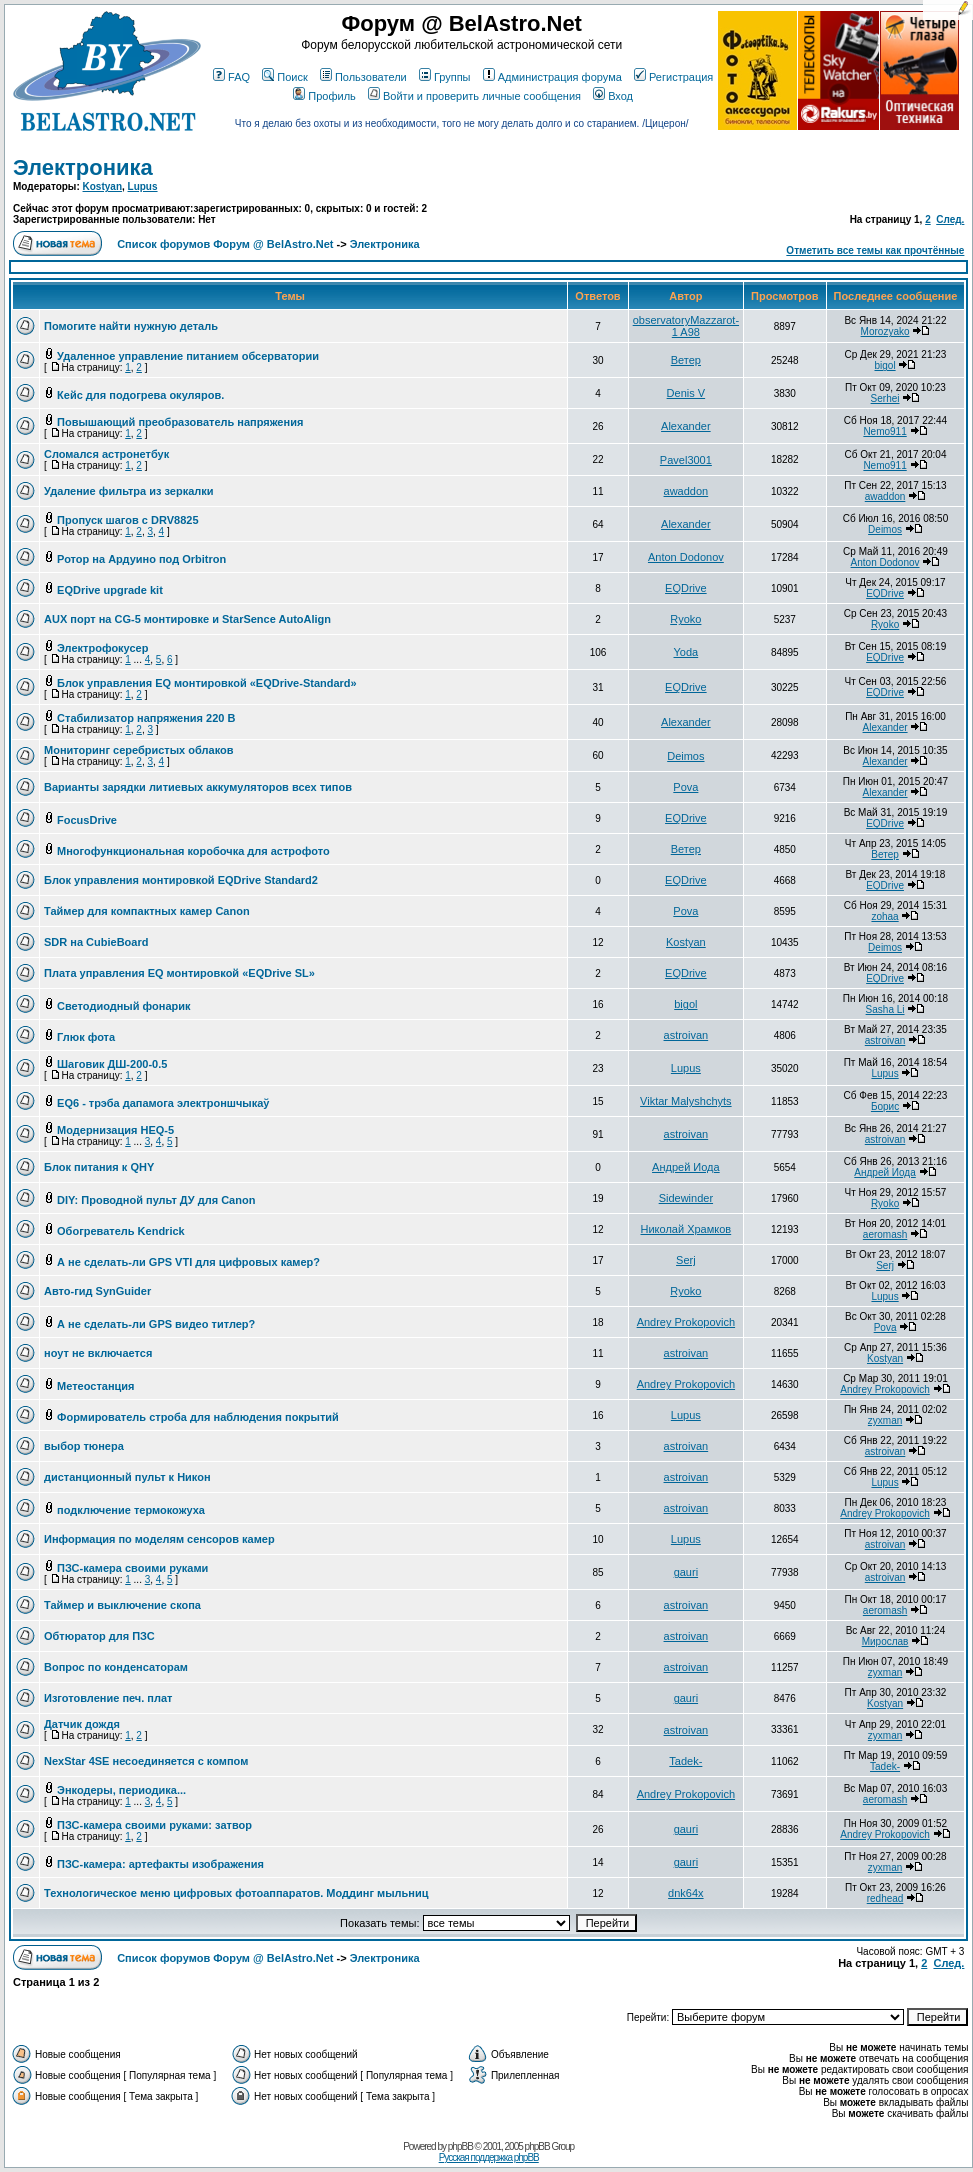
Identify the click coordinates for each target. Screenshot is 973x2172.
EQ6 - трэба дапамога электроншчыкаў (163, 1103)
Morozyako (885, 331)
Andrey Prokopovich (686, 1322)
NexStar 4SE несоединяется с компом (146, 1761)
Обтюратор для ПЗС (99, 1636)
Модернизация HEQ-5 (115, 1130)
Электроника (83, 167)
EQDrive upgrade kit (110, 590)
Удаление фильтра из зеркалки (129, 491)
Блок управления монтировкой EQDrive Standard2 (181, 880)
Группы (445, 77)
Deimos (885, 529)
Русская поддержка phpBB (489, 2157)
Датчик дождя (82, 1724)
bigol (884, 365)
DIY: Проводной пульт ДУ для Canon (156, 1200)
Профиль (324, 96)
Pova (685, 787)
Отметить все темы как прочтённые (875, 250)
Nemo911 (884, 431)
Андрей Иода (686, 1167)
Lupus (143, 186)
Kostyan (102, 186)
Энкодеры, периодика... (121, 1790)
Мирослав (885, 1641)
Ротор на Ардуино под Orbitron (141, 559)
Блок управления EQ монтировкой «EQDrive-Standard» (207, 683)
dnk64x (685, 1893)
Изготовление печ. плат (108, 1698)
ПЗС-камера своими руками (132, 1568)
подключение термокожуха (131, 1510)
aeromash (885, 1234)
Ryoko (685, 619)
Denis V (686, 393)
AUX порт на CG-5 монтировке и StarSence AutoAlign (187, 619)
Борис (885, 1106)
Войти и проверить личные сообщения (474, 96)
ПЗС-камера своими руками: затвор (154, 1825)
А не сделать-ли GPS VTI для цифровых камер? (188, 1262)
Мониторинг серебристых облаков (138, 750)
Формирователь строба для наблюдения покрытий (198, 1417)
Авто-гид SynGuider (97, 1291)
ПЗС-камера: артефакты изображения (160, 1864)
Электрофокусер (102, 648)
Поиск (284, 77)
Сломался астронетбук (106, 454)
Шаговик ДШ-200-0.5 (112, 1064)
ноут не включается (98, 1353)
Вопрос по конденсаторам (116, 1667)
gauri (686, 1572)
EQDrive (686, 588)
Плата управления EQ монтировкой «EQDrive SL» (179, 973)
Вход (613, 96)
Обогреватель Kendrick (121, 1231)
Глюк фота (86, 1037)
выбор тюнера (84, 1446)
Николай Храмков (686, 1229)
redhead (885, 1898)
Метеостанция (95, 1386)
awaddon (686, 491)
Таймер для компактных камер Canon (147, 911)
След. (950, 219)
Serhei (885, 398)
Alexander (686, 426)
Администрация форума (552, 77)
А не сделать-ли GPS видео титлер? (156, 1324)
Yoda (686, 652)
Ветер (686, 360)
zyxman (885, 1420)
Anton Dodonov (686, 557)
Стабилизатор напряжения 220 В (146, 718)
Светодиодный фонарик (123, 1006)
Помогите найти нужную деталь (131, 326)
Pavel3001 (686, 460)
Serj (686, 1260)
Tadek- (685, 1761)
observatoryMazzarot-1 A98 (686, 326)
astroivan (686, 1035)
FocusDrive (87, 820)
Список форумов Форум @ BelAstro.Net (225, 244)
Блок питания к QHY (99, 1167)
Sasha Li (885, 1009)
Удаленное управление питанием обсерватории (188, 356)
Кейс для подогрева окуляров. (140, 395)
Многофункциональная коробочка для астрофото (193, 851)
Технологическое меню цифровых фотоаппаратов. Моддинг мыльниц (236, 1893)
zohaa (884, 916)
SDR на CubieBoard (96, 942)
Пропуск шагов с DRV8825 (127, 520)
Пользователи (363, 77)
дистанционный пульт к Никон (127, 1477)
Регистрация (673, 77)
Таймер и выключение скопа (122, 1605)
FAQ (231, 77)
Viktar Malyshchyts (686, 1101)
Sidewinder (686, 1198)
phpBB (460, 2146)
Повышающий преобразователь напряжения (180, 422)
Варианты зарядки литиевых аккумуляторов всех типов (198, 787)
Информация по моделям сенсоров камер (159, 1539)
